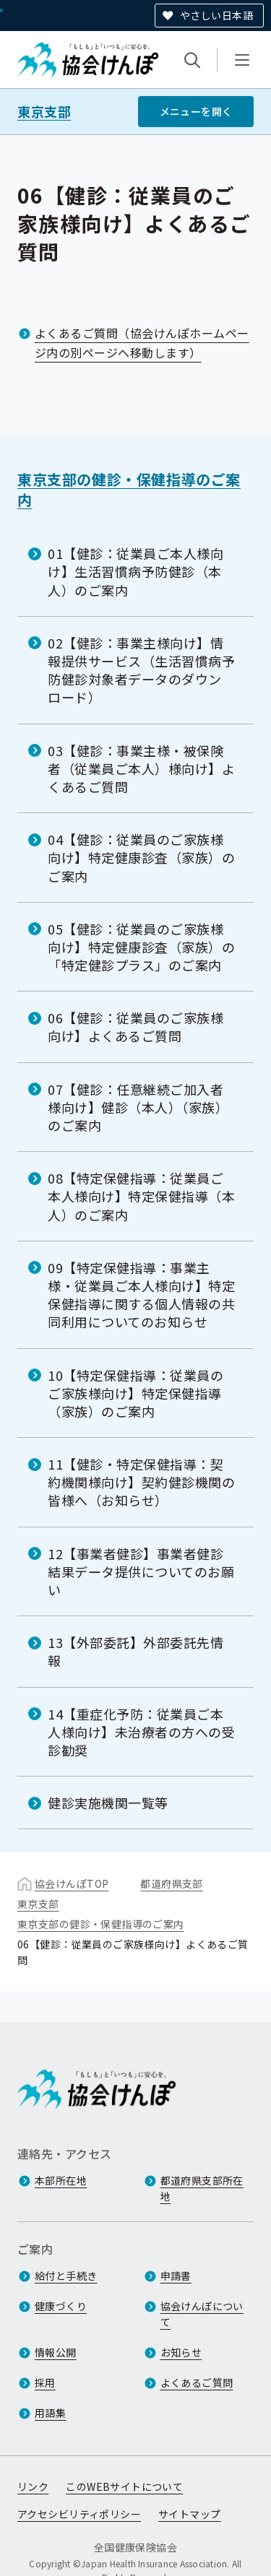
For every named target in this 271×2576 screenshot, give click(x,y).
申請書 (176, 2275)
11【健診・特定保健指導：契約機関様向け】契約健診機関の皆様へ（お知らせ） (142, 1481)
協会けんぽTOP (71, 1883)
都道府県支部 (171, 1883)
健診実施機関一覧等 (108, 1802)
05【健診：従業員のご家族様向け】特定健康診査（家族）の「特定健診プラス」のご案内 (142, 946)
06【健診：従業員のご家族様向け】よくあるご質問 (136, 1026)
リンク (32, 2486)
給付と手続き (66, 2275)
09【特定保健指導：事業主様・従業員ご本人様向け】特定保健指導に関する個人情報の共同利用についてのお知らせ (142, 1295)
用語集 (50, 2413)
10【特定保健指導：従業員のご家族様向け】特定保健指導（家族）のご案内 (136, 1392)
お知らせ (181, 2352)
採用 (45, 2382)
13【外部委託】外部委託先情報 (136, 1651)
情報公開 (56, 2352)
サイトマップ (189, 2514)
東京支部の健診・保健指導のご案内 (129, 488)
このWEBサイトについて (124, 2486)
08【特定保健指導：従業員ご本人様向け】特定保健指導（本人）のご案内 (142, 1195)
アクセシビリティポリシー (79, 2514)
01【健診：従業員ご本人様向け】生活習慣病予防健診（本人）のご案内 (136, 571)
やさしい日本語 (216, 15)
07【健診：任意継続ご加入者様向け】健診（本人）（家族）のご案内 (138, 1106)
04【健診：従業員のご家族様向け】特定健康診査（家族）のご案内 (142, 857)
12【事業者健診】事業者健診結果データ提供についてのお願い (141, 1570)
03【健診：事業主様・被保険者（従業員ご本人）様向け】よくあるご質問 (142, 767)
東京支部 (44, 112)
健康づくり (61, 2306)
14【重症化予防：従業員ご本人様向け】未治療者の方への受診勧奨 (142, 1731)
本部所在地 (61, 2180)
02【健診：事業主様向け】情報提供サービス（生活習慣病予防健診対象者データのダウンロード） (142, 670)
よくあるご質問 (196, 2382)
